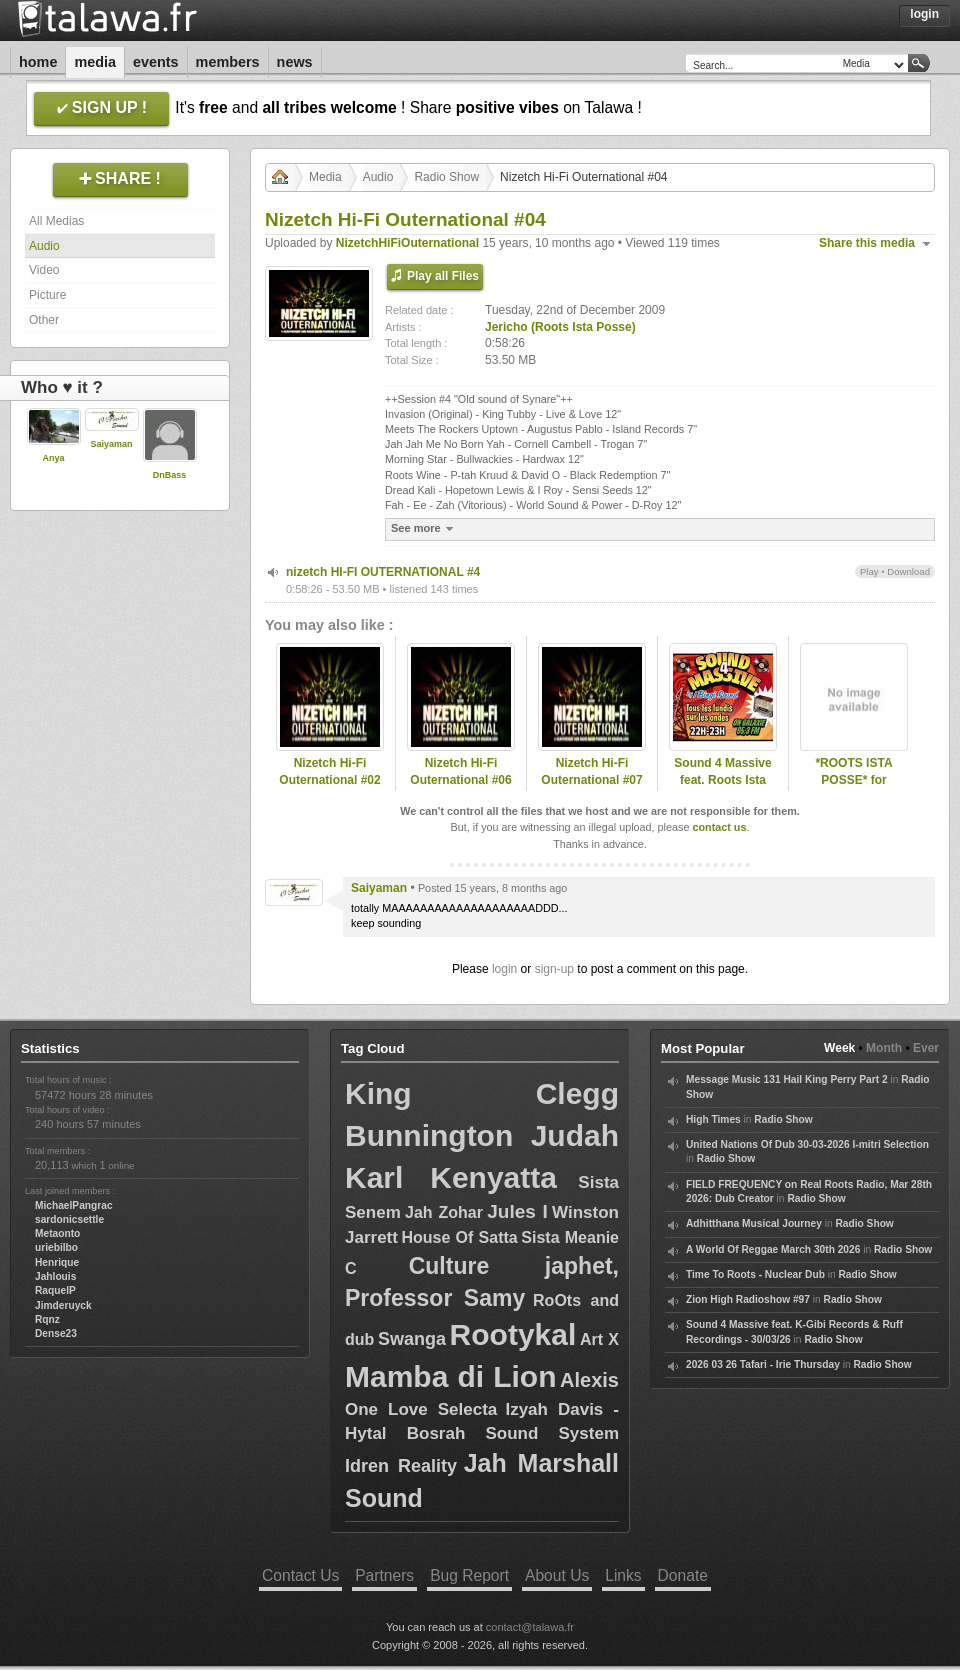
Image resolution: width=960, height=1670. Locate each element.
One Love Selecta (421, 1409)
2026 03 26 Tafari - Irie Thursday (763, 1364)
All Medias (56, 221)
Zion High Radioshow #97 (748, 1299)
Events (156, 62)
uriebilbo (56, 1247)
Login (924, 14)
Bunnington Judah (482, 1135)
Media (95, 62)
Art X (599, 1339)
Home (38, 62)
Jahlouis (55, 1276)
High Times (713, 1119)
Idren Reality (401, 1466)
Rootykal (513, 1334)
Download (908, 571)
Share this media (867, 243)
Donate (683, 1575)
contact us (719, 827)
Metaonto (57, 1233)
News (295, 62)
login (504, 969)
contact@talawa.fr (530, 1627)
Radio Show (446, 177)
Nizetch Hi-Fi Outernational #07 (591, 771)
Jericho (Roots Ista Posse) (560, 327)
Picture (47, 295)
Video (44, 270)
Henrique (57, 1262)
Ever (926, 1048)
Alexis (589, 1380)
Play (869, 571)
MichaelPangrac (74, 1205)
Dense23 (56, 1333)
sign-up (554, 969)
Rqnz (47, 1319)
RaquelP (55, 1290)
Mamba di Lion (450, 1376)
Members (228, 62)
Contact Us (300, 1575)
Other (44, 320)
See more (424, 528)
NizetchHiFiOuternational (407, 243)
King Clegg (482, 1093)
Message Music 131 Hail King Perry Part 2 (787, 1079)
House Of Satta (460, 1237)
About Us (557, 1575)
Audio (44, 246)
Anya (53, 458)
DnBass (170, 475)
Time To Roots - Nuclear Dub (755, 1274)
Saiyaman (111, 444)
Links (623, 1575)
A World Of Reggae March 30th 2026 (773, 1249)
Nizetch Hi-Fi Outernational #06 (460, 771)
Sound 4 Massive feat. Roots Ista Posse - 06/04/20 (722, 780)
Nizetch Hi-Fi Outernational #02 (329, 771)
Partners (384, 1575)
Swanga (412, 1339)
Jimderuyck (63, 1305)
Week (839, 1048)
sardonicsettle (69, 1219)
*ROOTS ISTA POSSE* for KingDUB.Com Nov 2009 (854, 788)
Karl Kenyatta (451, 1177)
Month (884, 1048)
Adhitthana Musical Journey (754, 1223)
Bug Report (469, 1575)
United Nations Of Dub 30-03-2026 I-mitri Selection (807, 1144)
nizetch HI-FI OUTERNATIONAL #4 (383, 572)
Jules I (517, 1211)
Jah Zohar (444, 1212)
